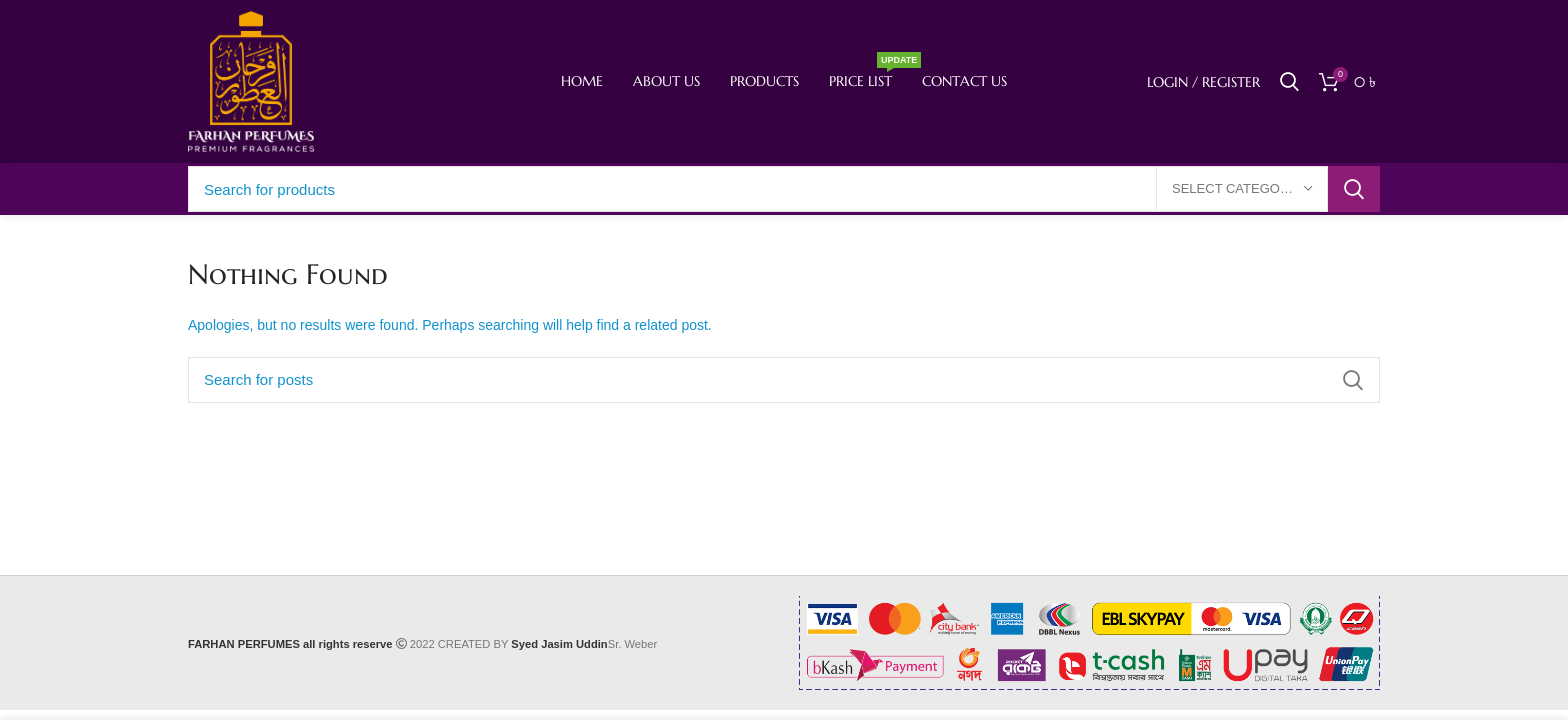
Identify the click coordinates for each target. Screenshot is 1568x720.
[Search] (1289, 82)
